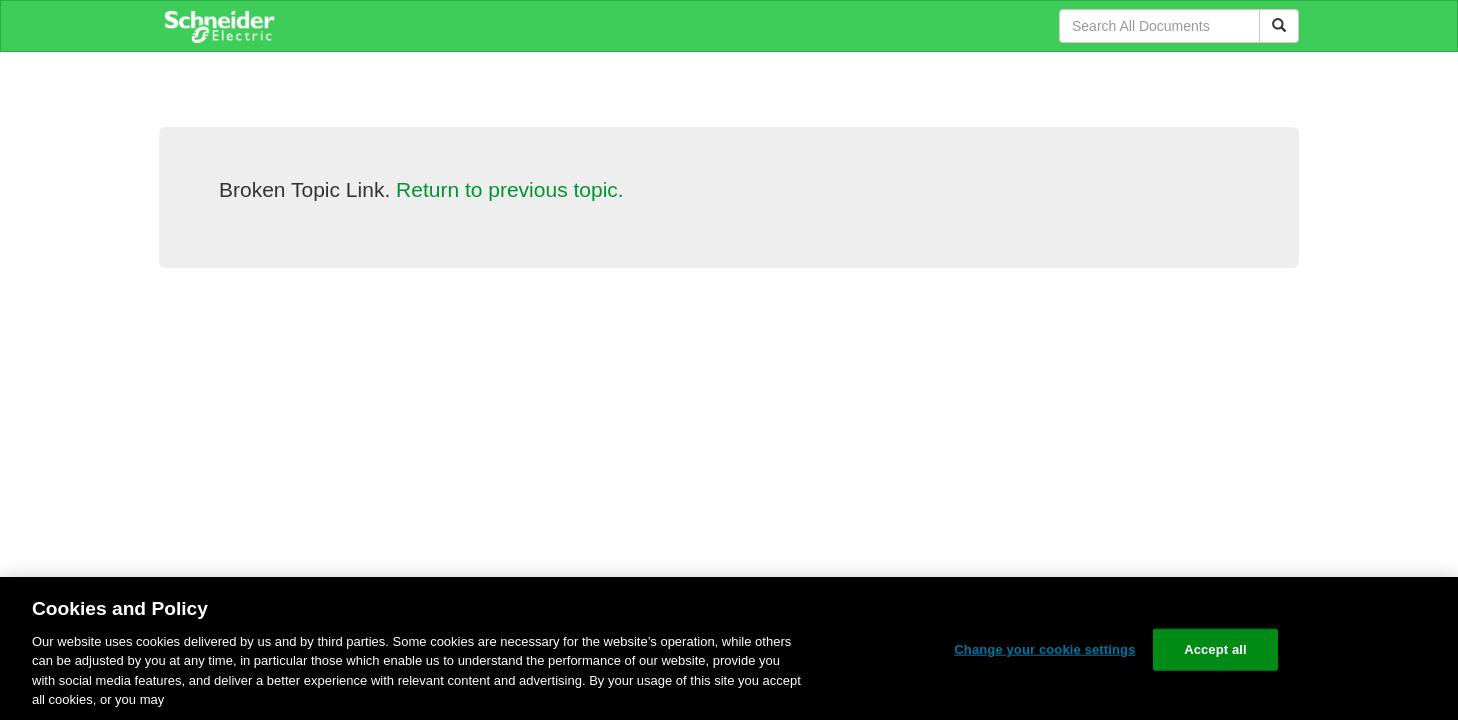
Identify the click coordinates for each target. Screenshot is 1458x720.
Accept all (1215, 649)
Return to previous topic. (510, 189)
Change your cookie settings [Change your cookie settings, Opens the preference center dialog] (1044, 649)
